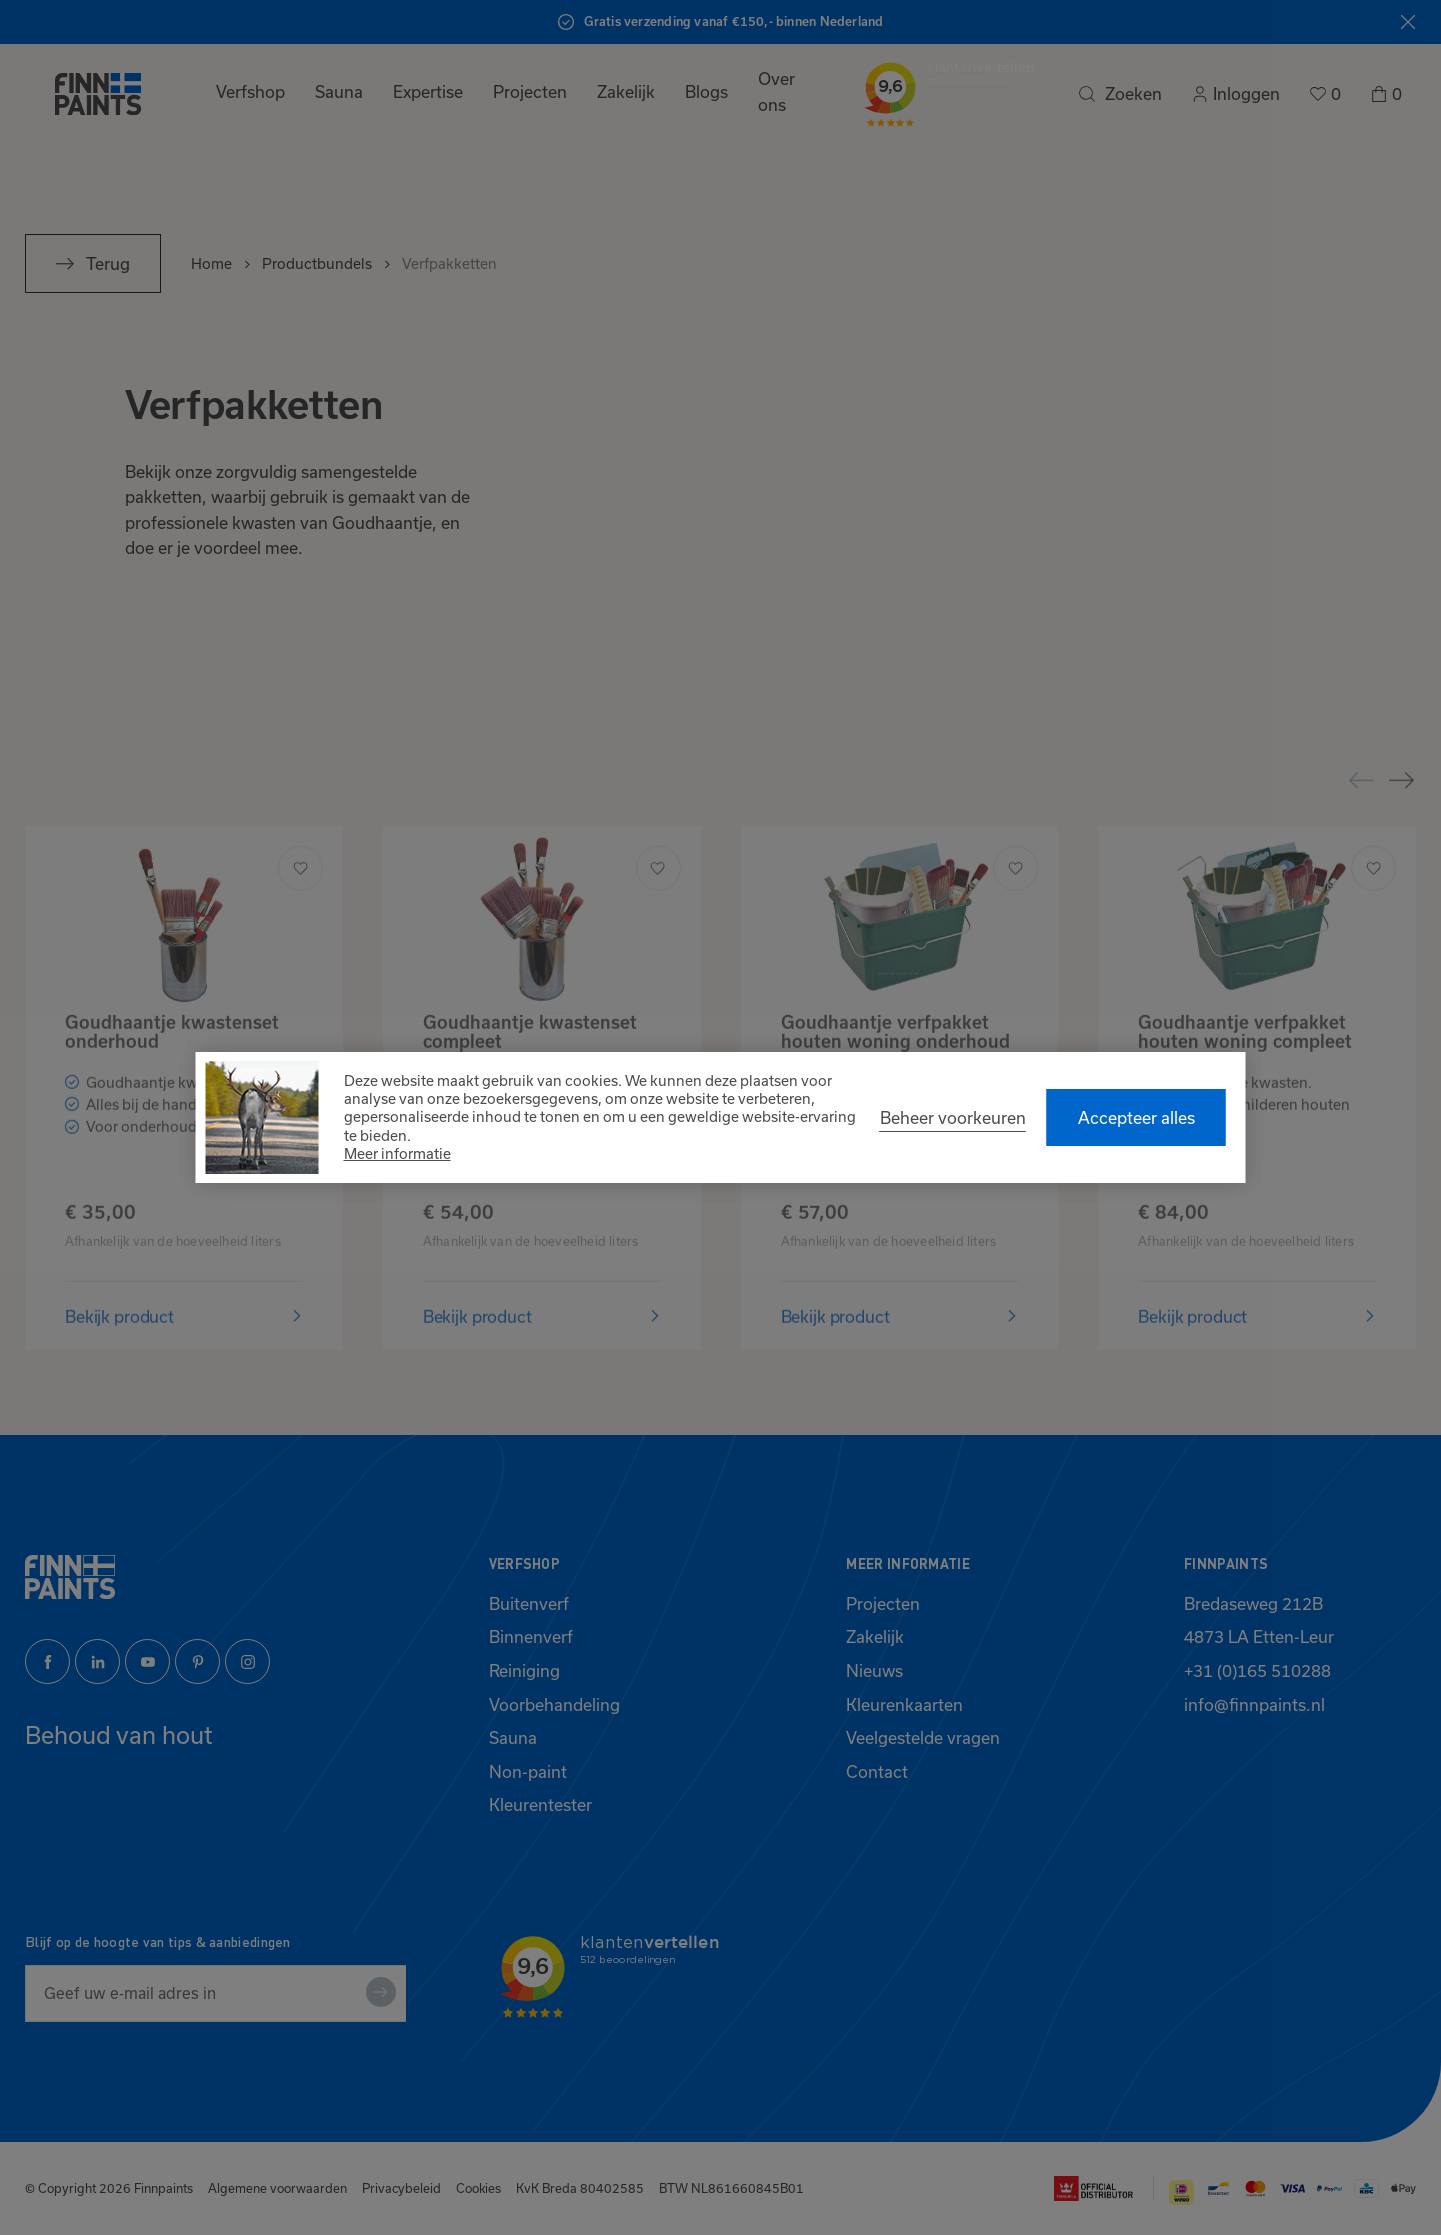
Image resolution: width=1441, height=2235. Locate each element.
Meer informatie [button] (397, 1153)
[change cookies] (953, 1118)
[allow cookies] (1136, 1117)
